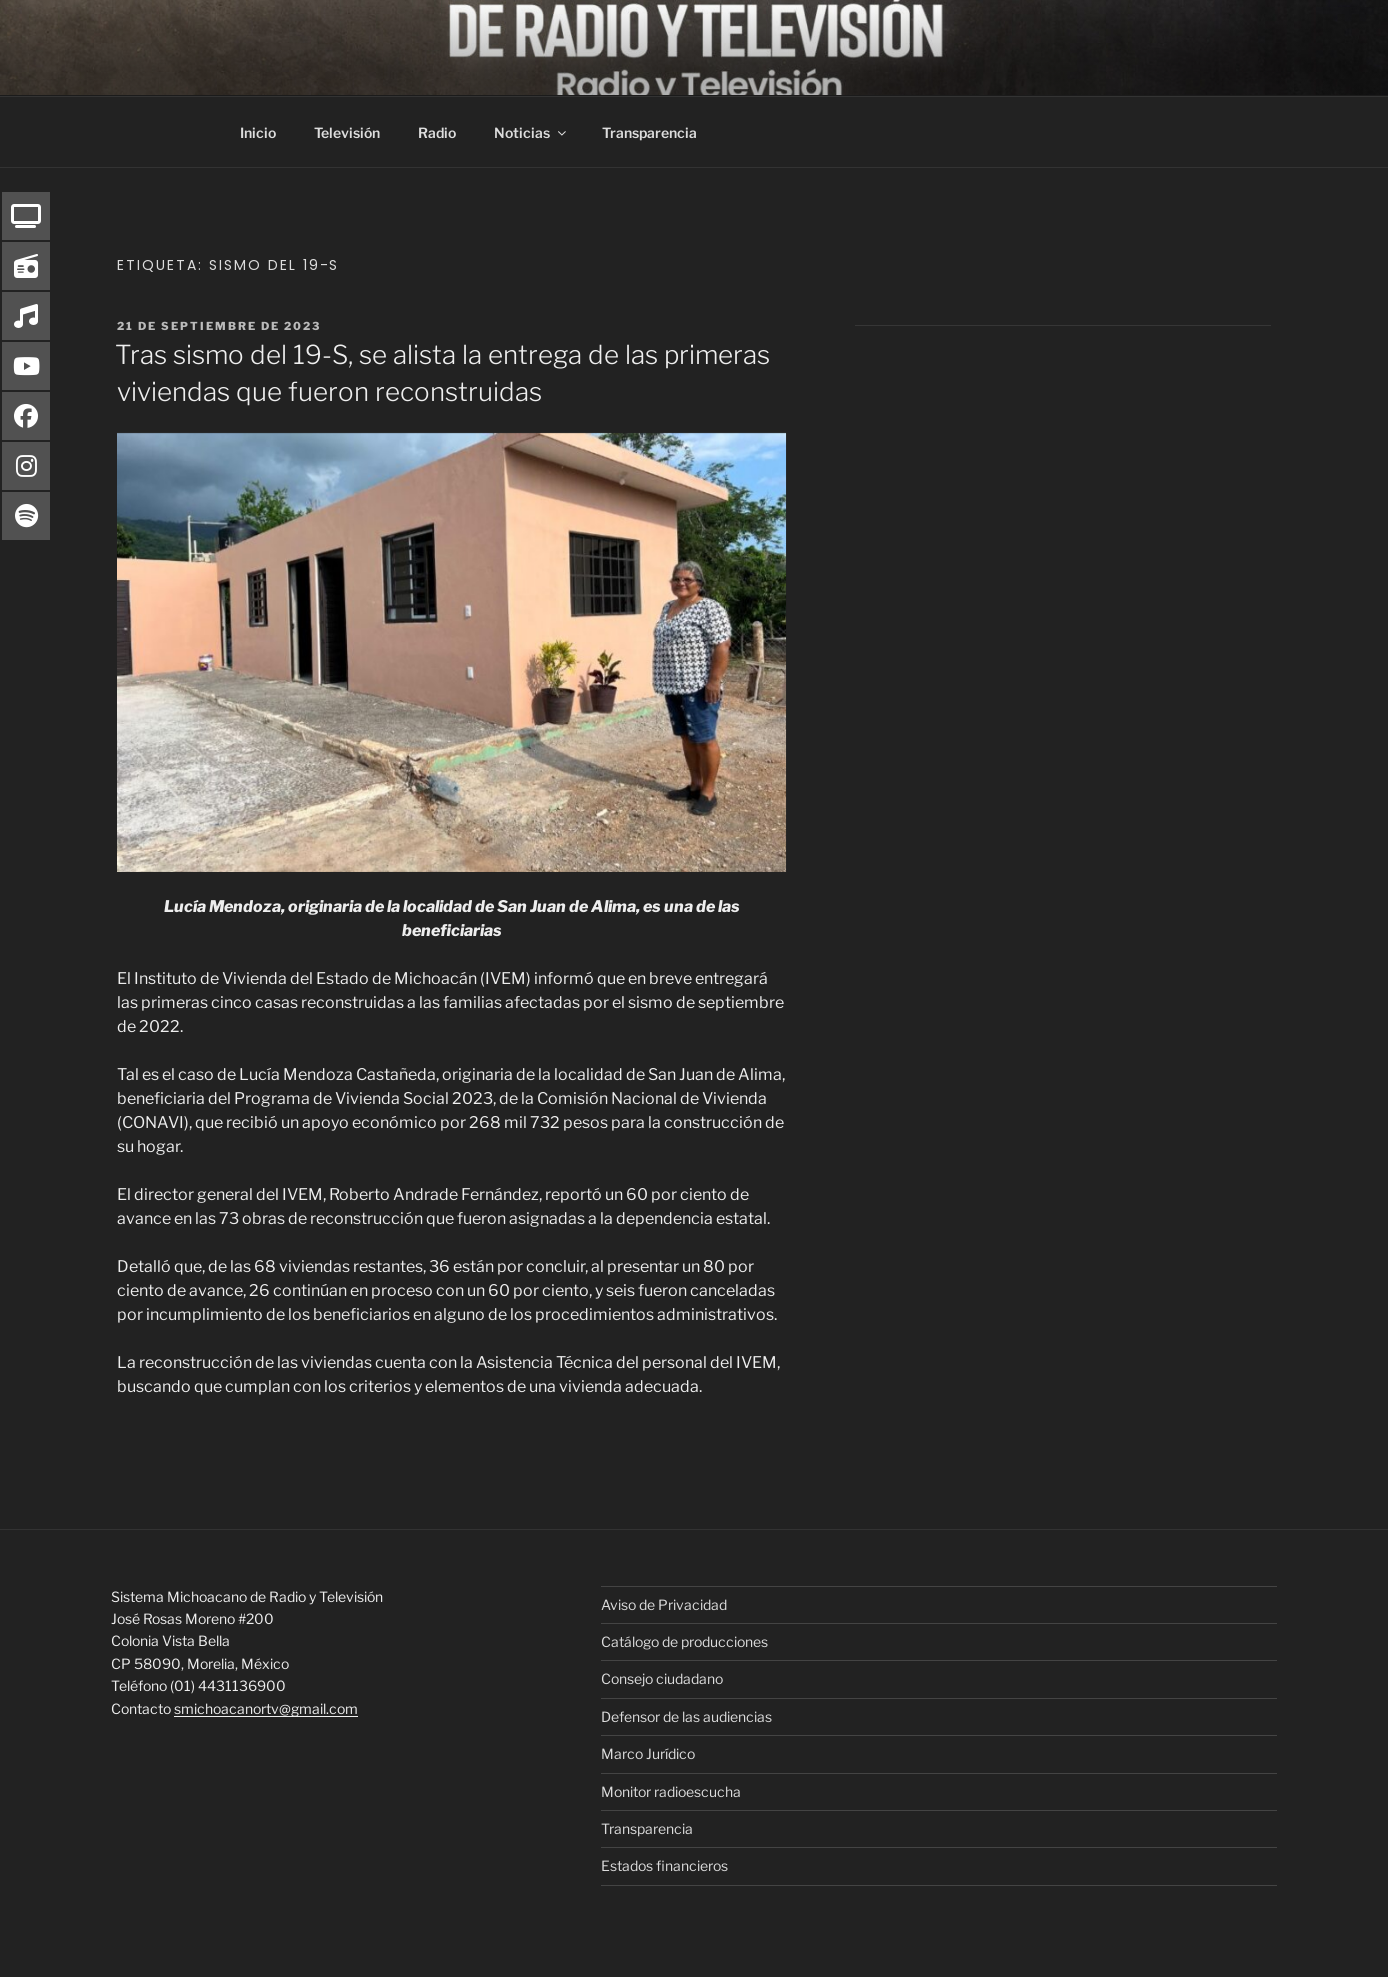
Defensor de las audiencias (686, 1716)
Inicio (258, 132)
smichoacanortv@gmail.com (266, 1708)
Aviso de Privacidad (664, 1604)
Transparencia (649, 132)
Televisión (347, 132)
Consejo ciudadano (662, 1678)
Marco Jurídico (648, 1753)
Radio (437, 132)
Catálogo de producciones (684, 1641)
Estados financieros (664, 1865)
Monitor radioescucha (671, 1791)
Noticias (531, 132)
